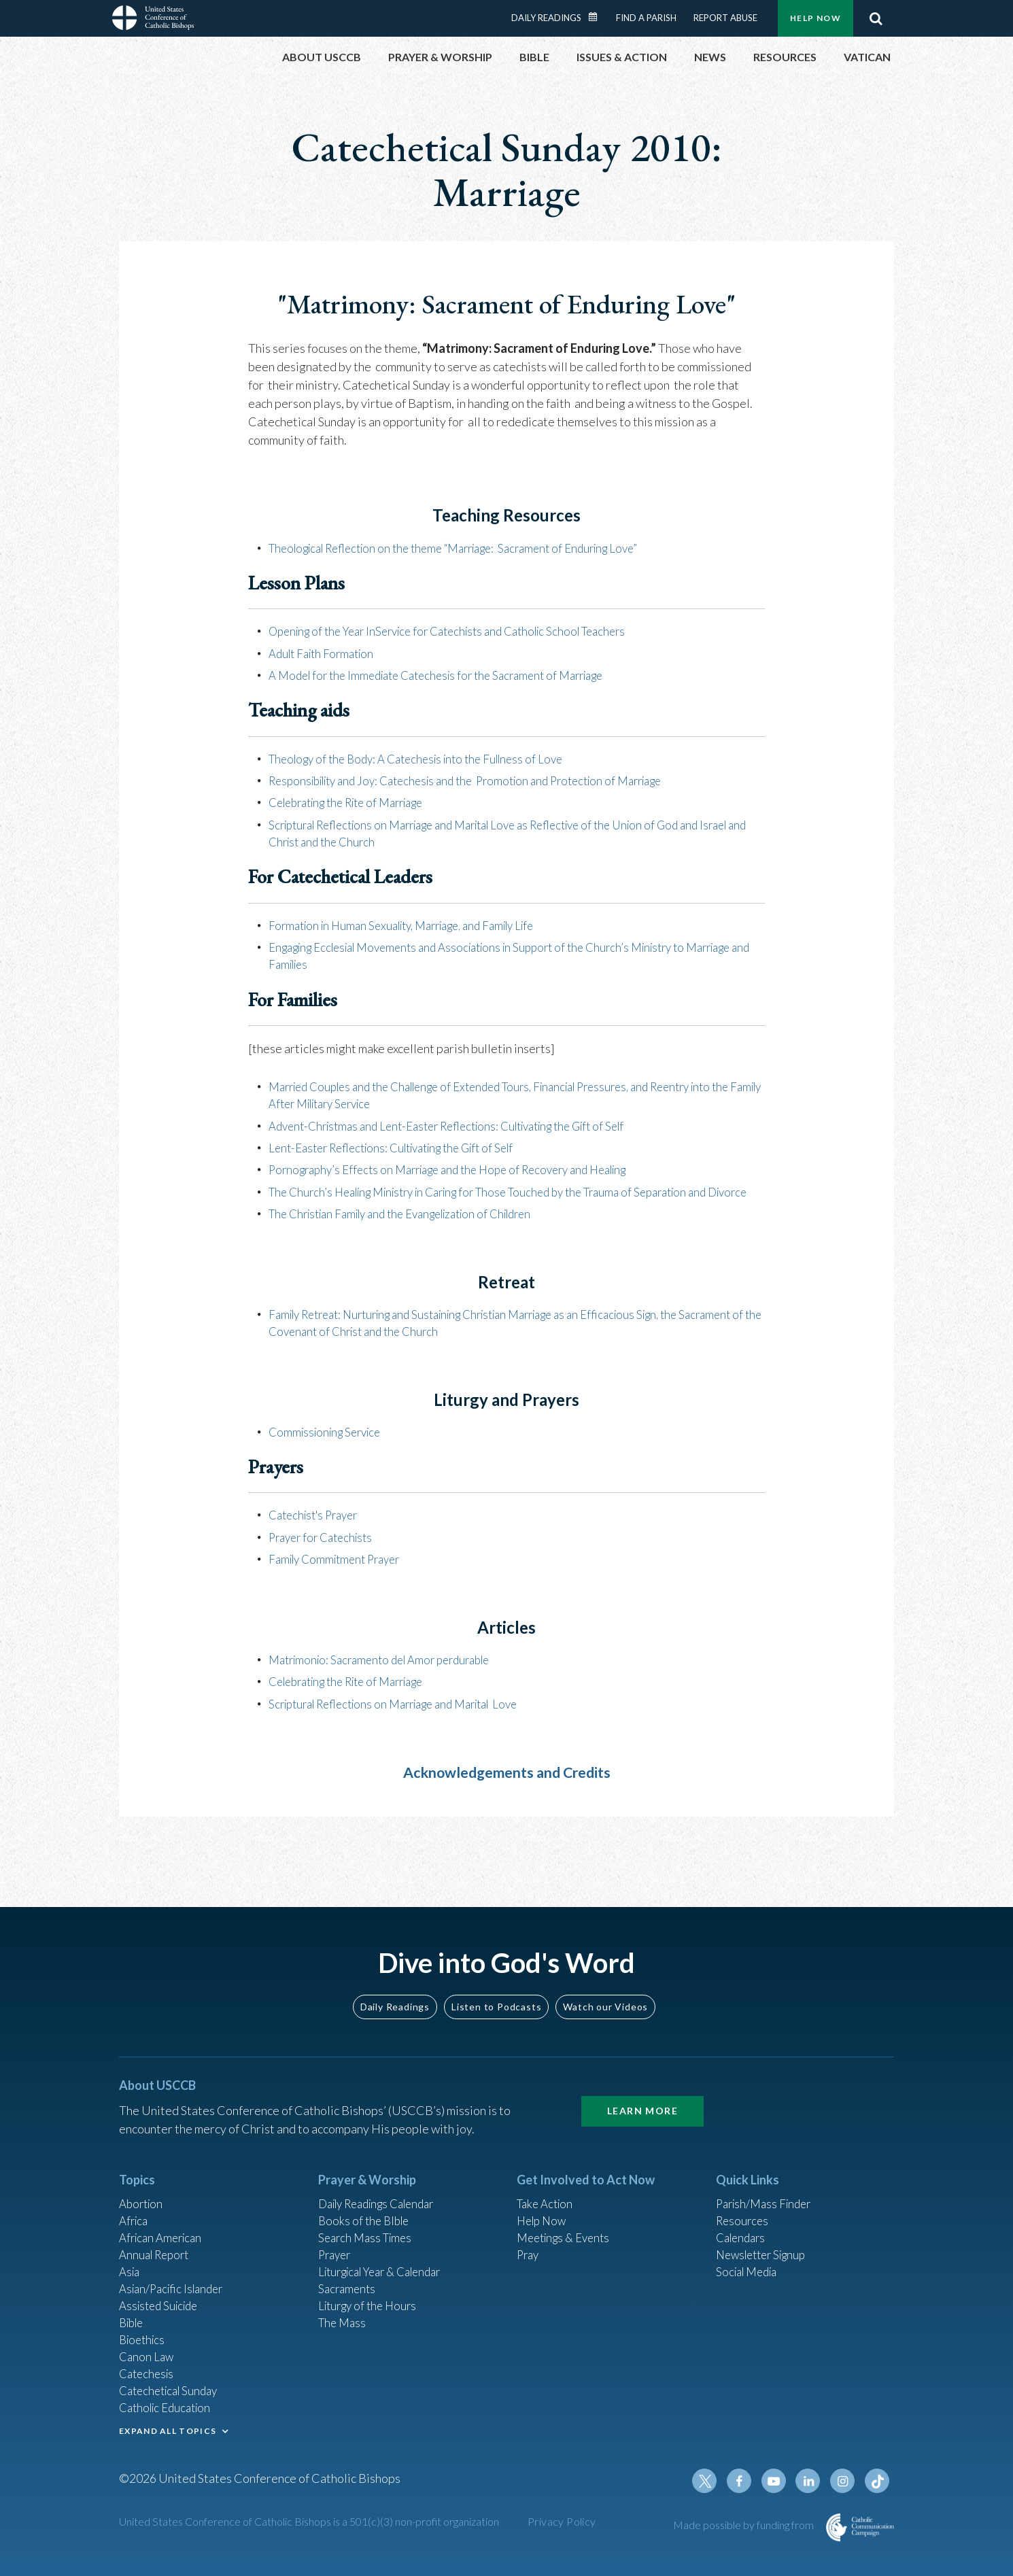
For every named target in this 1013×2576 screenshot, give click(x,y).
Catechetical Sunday (172, 2385)
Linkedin (812, 2481)
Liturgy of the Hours (371, 2293)
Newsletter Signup (765, 2238)
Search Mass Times (368, 2220)
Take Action (547, 2183)
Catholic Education (169, 2404)
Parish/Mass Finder (767, 2183)
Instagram (845, 2481)
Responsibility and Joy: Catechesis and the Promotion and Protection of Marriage (483, 779)
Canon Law (147, 2348)
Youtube (780, 2481)
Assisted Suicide (162, 2293)
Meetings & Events (567, 2220)
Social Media (750, 2257)
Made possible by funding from (744, 2525)
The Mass (343, 2312)
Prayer (336, 2238)
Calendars (743, 2220)
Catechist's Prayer (318, 1530)
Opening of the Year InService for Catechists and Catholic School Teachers (462, 630)
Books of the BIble (366, 2202)
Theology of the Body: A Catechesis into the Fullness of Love (426, 758)
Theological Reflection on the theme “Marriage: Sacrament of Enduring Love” (470, 547)
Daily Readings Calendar (597, 17)
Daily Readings (546, 17)
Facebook (747, 2481)
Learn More (642, 2089)
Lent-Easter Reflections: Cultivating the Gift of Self (403, 1146)
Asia (130, 2257)
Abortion (143, 2183)
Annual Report (157, 2238)
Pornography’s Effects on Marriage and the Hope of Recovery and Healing (463, 1168)
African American (164, 2220)
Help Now (815, 18)
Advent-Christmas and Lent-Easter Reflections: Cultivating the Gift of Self (463, 1124)
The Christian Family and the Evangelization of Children (414, 1229)
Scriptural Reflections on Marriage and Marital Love (406, 1718)
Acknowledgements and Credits (506, 1786)
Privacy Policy (562, 2521)
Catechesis (148, 2367)
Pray (529, 2238)
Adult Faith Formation (326, 652)
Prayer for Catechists (325, 1552)
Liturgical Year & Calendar (387, 2257)
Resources (744, 2202)
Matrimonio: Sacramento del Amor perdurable (389, 1674)
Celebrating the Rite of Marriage (356, 801)
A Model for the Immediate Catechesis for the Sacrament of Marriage (449, 675)
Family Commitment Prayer (340, 1573)
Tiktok (877, 2481)
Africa (135, 2202)
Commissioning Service (329, 1446)
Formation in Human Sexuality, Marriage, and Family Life (414, 923)
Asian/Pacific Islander (175, 2275)
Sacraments (348, 2275)
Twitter (714, 2481)
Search (875, 18)
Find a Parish (646, 17)
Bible (133, 2312)
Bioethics (144, 2330)
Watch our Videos (605, 1985)
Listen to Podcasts (496, 1985)
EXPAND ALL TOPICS (167, 2427)
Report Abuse (725, 17)
